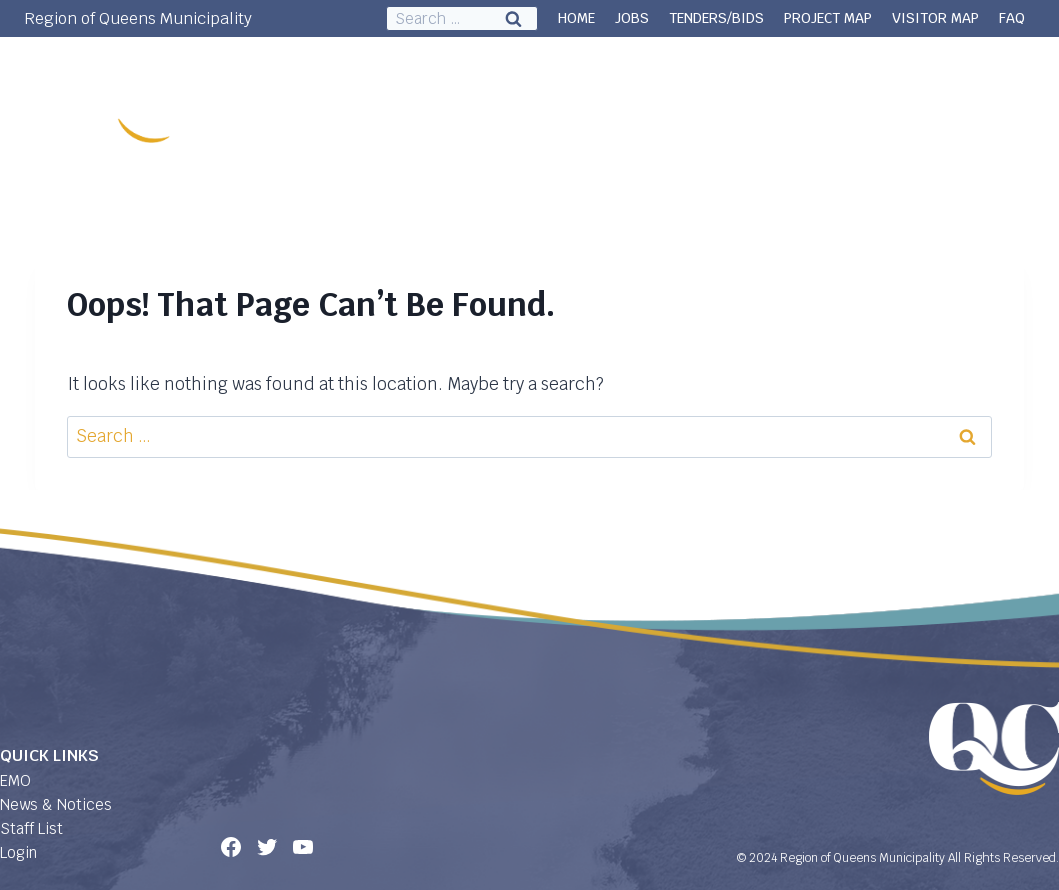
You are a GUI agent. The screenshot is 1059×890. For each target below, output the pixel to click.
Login (18, 852)
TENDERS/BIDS (716, 18)
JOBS (632, 18)
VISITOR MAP (935, 18)
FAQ (1012, 18)
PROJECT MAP (828, 18)
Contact (995, 84)
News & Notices (56, 804)
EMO (15, 780)
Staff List (31, 828)
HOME (576, 18)
